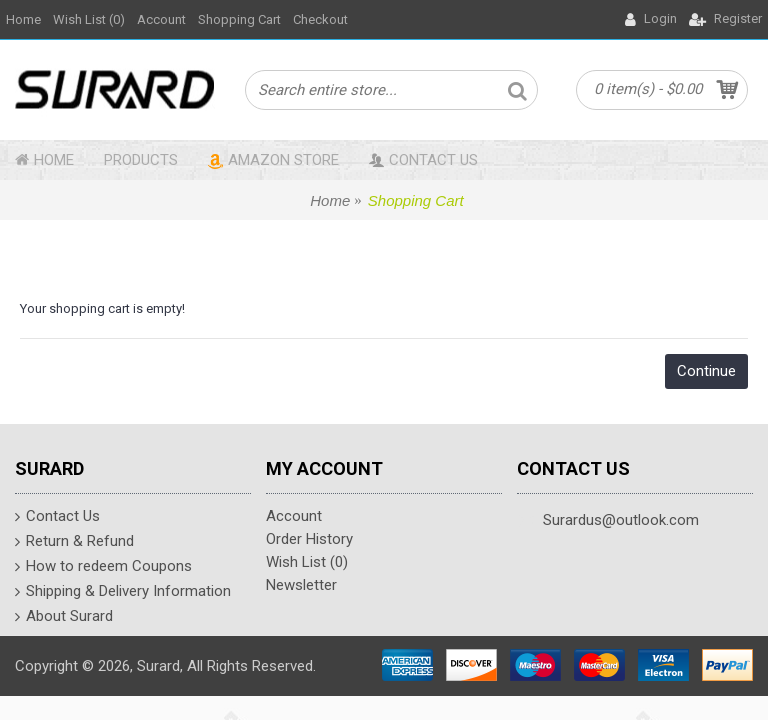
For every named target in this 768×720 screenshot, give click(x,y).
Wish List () (307, 562)
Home (330, 200)
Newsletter (301, 585)
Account (294, 516)
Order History (309, 539)
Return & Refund (74, 543)
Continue (706, 371)
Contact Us (57, 518)
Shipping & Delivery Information (123, 593)
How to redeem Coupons (103, 568)
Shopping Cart (416, 200)
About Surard (64, 618)
